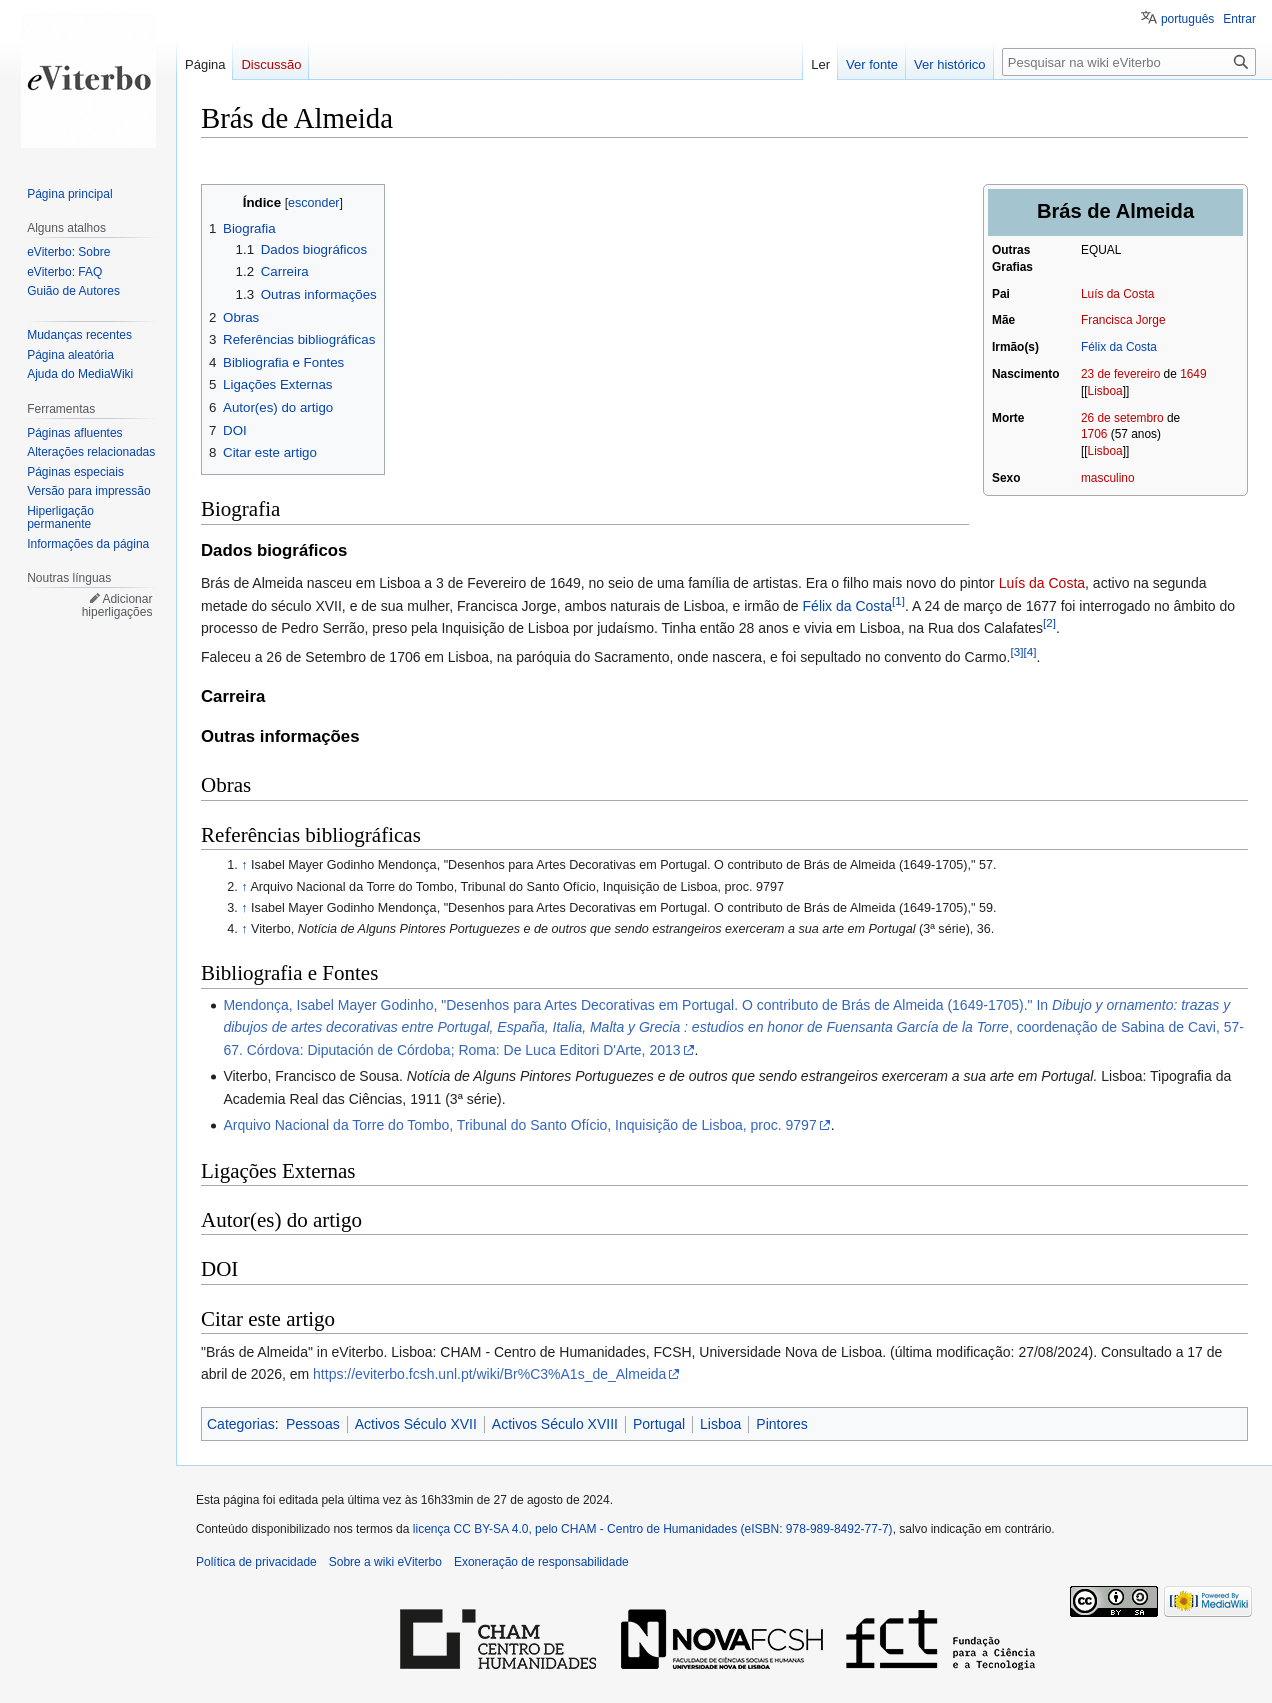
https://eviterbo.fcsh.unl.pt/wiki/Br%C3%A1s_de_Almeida (489, 1374)
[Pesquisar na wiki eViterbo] (1129, 62)
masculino (1108, 478)
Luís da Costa (1117, 294)
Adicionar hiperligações (117, 606)
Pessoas (313, 1424)
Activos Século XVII (416, 1424)
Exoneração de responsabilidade (541, 1562)
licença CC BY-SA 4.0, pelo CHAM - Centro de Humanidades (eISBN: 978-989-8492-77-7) (653, 1529)
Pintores (781, 1424)
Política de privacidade (256, 1562)
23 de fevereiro (1120, 374)
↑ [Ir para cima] (244, 865)
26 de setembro (1122, 418)
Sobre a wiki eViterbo (385, 1562)
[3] (1016, 652)
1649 (1193, 374)
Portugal (659, 1424)
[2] (1049, 622)
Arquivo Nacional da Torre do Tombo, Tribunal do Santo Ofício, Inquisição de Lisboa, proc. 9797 (519, 1125)
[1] (898, 600)
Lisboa (1105, 391)
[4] (1029, 652)
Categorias (241, 1424)
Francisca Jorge (1123, 320)
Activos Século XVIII (555, 1424)
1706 (1094, 434)
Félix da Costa (1119, 347)
